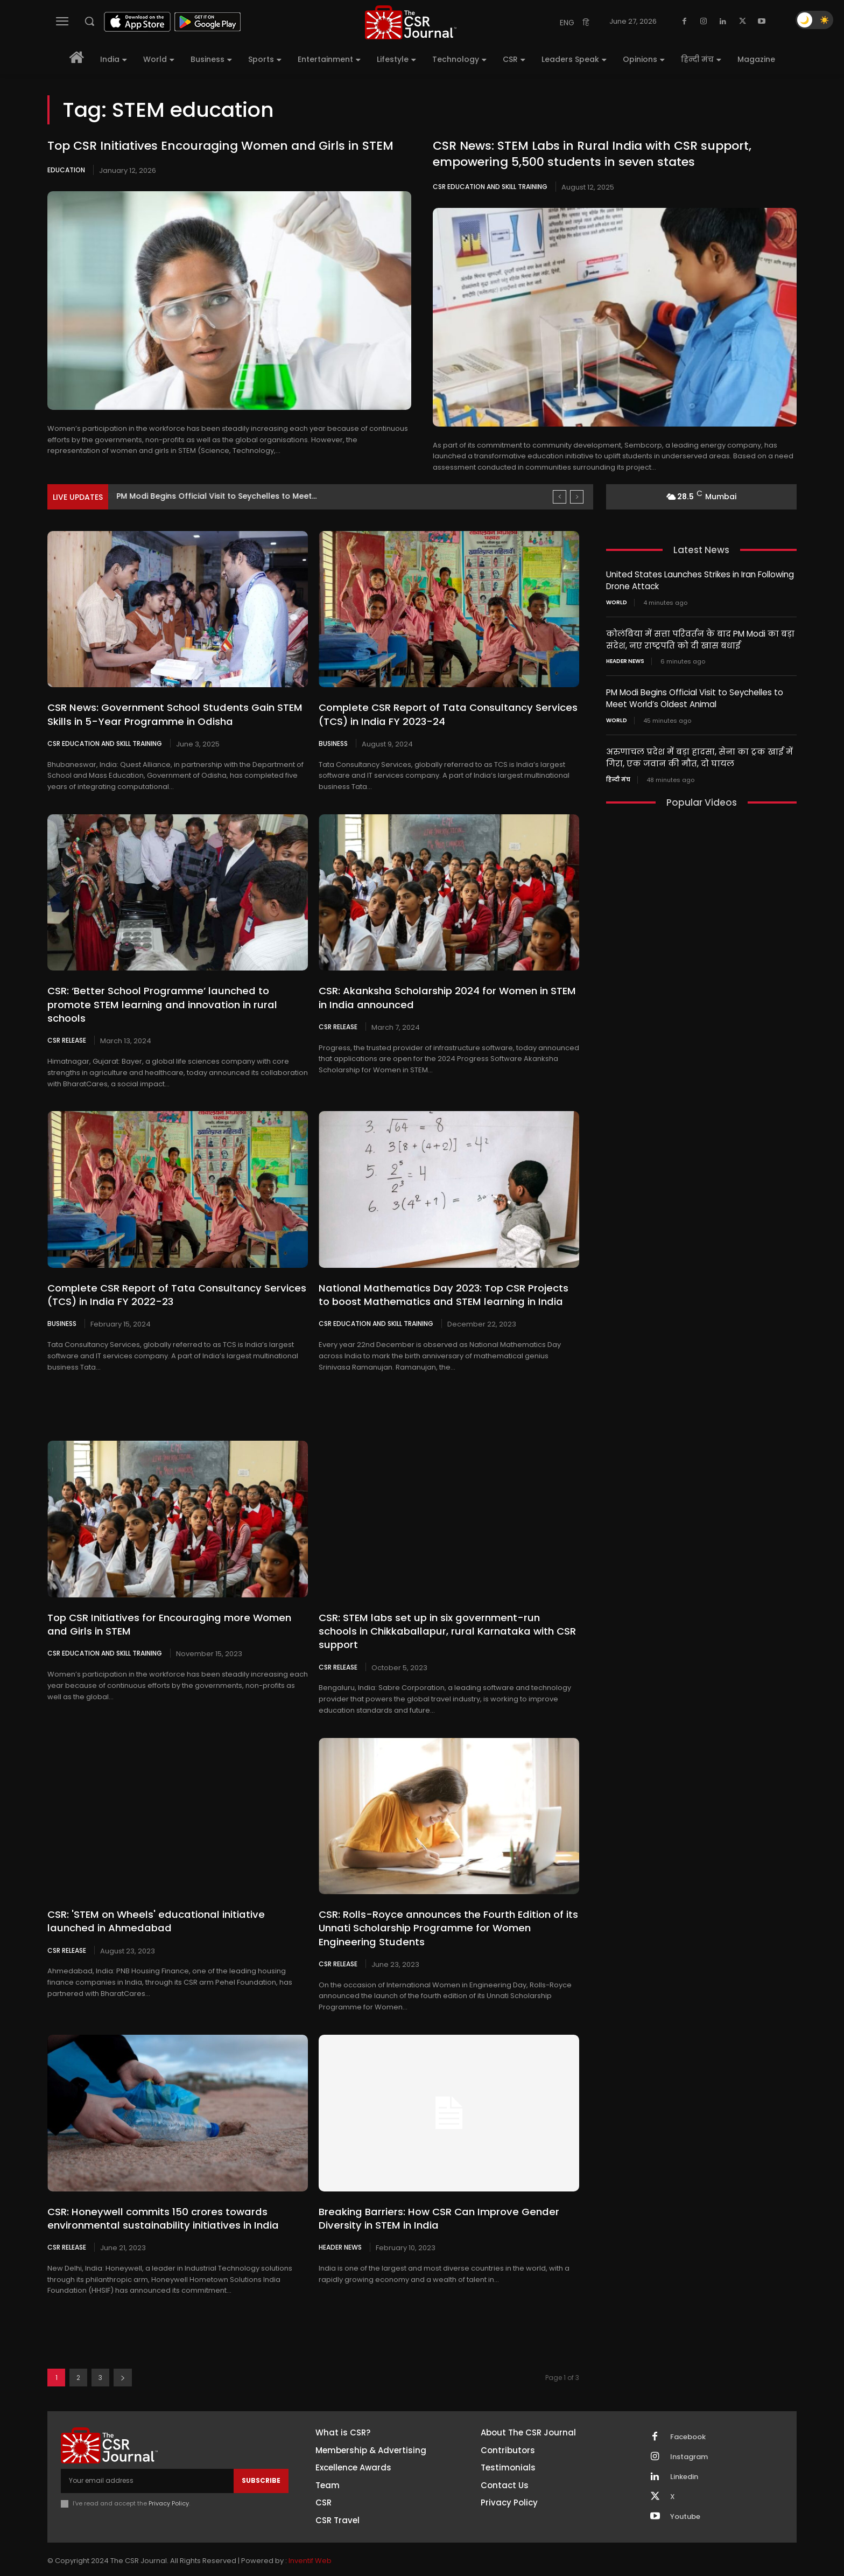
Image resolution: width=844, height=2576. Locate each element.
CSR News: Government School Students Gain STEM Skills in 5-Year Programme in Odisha (172, 714)
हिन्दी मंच (618, 776)
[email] (147, 2466)
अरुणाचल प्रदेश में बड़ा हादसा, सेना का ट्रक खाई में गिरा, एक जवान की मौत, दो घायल (699, 754)
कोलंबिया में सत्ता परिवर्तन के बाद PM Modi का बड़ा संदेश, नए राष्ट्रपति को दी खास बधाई (700, 638)
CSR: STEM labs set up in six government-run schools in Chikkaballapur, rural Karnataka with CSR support (446, 1623)
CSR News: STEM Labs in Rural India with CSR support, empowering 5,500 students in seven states (592, 154)
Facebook (688, 2422)
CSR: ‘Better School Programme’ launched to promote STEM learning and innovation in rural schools (158, 1004)
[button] (89, 21)
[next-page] (123, 2363)
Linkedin (684, 2462)
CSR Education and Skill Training (490, 186)
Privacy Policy (169, 2488)
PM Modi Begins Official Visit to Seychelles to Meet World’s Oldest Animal (694, 696)
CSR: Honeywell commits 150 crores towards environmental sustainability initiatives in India (158, 2203)
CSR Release (66, 1040)
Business (333, 743)
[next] (576, 497)
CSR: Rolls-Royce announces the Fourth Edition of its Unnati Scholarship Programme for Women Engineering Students (445, 1914)
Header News (340, 2232)
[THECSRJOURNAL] (410, 22)
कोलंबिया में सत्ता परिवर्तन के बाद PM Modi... (193, 496)
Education (66, 169)
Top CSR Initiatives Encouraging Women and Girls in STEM (220, 145)
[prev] (559, 497)
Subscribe (261, 2465)
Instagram (689, 2442)
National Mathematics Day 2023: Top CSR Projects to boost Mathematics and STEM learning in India (447, 1294)
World (616, 601)
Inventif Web (310, 2546)
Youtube (685, 2502)
